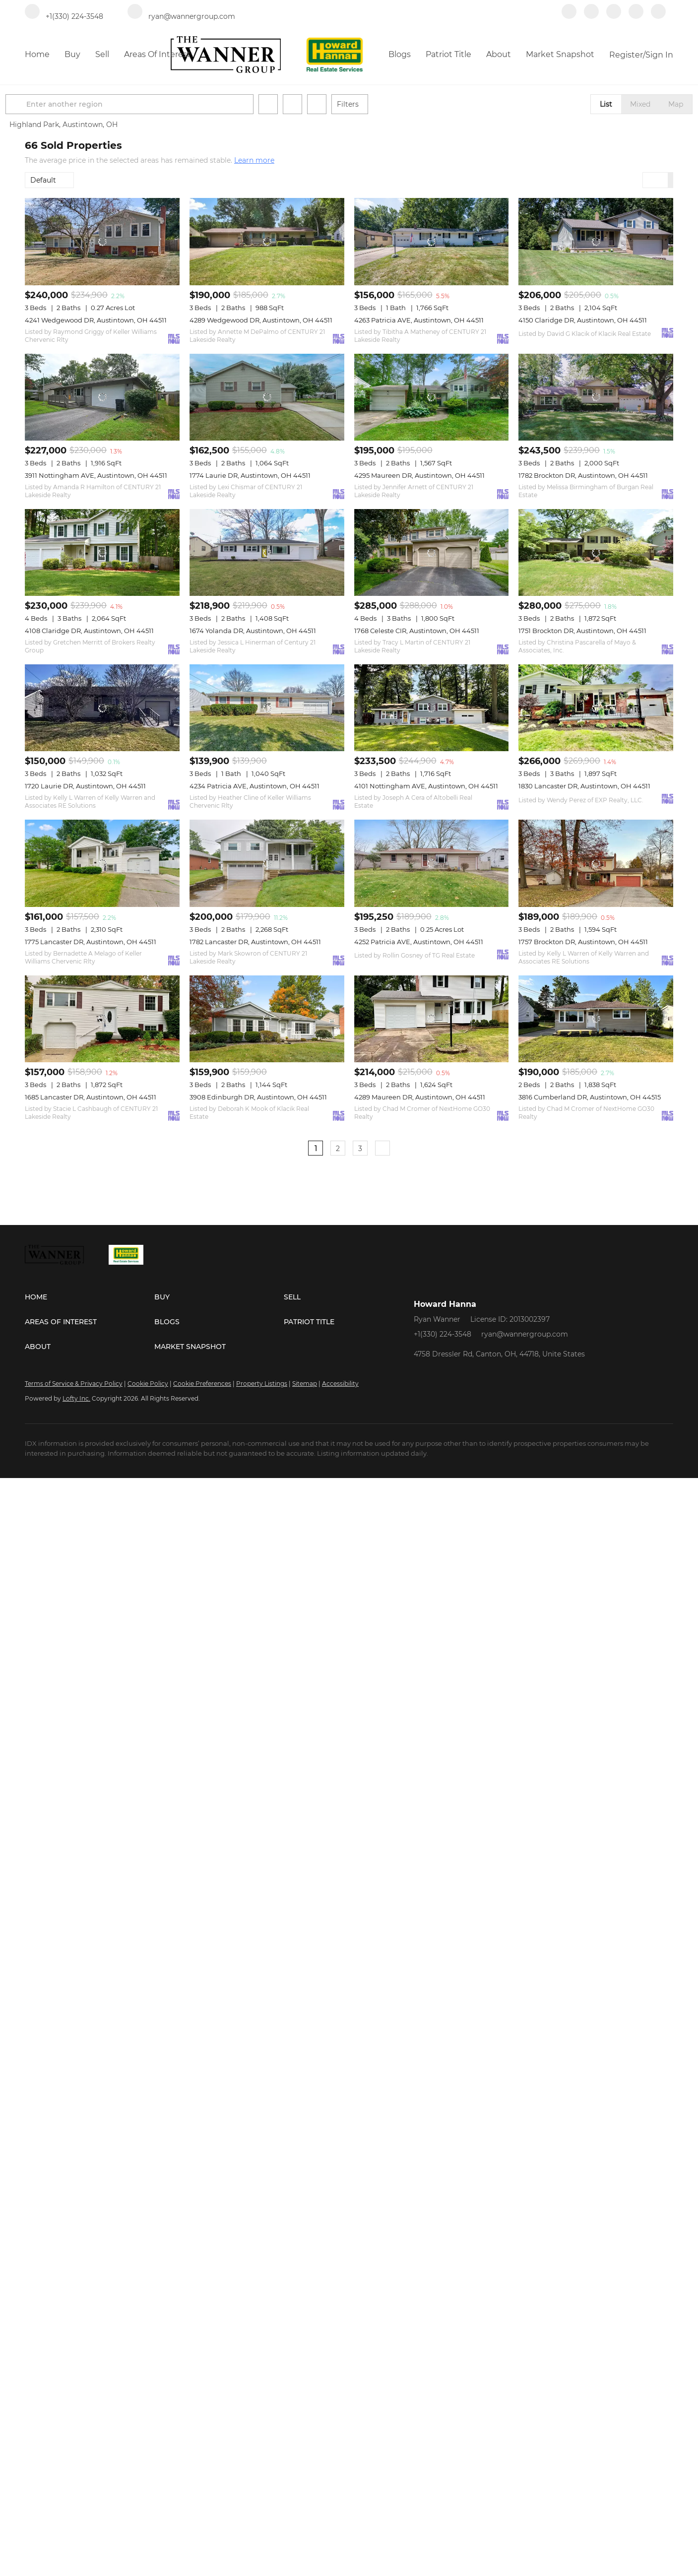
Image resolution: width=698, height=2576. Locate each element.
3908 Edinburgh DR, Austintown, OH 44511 (258, 1097)
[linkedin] (591, 16)
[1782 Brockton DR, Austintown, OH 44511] (595, 397)
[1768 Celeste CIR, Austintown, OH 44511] (431, 552)
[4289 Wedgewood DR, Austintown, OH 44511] (267, 241)
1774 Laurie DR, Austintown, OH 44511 (250, 475)
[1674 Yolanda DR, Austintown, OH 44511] (267, 552)
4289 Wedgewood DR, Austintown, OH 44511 (261, 320)
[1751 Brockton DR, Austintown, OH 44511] (595, 552)
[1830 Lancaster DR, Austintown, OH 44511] (595, 707)
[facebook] (569, 16)
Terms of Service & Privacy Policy (74, 1383)
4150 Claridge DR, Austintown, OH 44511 (582, 320)
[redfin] (658, 16)
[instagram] (636, 16)
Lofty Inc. (76, 1398)
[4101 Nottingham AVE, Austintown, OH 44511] (431, 707)
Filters (367, 104)
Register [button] (626, 55)
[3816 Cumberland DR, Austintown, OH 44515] (595, 1018)
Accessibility (340, 1383)
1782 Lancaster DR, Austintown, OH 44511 (255, 942)
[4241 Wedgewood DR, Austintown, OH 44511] (102, 241)
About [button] (498, 54)
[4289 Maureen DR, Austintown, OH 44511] (431, 1018)
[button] (37, 104)
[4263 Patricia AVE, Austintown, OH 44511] (431, 241)
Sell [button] (102, 54)
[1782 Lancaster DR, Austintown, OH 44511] (267, 863)
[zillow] (613, 16)
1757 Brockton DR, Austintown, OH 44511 (583, 942)
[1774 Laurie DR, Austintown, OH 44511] (267, 397)
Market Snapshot (560, 54)
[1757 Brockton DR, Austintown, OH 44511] (595, 863)
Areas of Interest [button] (157, 54)
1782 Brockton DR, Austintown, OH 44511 (583, 475)
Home (37, 54)
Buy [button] (72, 54)
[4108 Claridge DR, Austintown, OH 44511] (102, 552)
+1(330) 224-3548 (442, 1334)
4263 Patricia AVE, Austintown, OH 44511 (419, 320)
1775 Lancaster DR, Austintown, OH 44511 (90, 942)
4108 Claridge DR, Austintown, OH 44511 (89, 631)
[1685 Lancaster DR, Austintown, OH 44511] (102, 1018)
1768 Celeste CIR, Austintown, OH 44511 (416, 631)
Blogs (399, 54)
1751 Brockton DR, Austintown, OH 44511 (582, 631)
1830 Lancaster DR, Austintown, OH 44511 (584, 786)
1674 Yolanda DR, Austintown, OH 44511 (253, 631)
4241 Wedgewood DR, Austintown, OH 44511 (96, 320)
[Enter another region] (153, 104)
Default (43, 180)
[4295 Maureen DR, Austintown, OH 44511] (431, 397)
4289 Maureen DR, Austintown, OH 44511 (419, 1097)
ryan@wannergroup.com (524, 1334)
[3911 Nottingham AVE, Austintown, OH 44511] (102, 397)
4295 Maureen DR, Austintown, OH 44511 (419, 475)
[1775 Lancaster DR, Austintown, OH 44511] (102, 863)
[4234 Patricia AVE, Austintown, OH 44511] (267, 707)
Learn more (254, 160)
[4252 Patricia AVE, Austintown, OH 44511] (431, 863)
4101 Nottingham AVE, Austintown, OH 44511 (426, 786)
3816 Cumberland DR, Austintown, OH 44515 (589, 1097)
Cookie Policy (147, 1383)
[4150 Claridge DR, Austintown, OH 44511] (595, 241)
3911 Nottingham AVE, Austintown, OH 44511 (96, 475)
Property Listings (261, 1383)
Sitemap (304, 1383)
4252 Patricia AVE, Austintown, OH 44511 (418, 942)
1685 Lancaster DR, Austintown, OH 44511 (90, 1097)
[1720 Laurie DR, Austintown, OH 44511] (102, 707)
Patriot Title (448, 54)
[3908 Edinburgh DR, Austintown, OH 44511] (267, 1018)
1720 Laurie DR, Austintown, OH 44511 (85, 786)
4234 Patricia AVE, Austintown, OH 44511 (254, 786)
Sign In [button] (659, 55)
